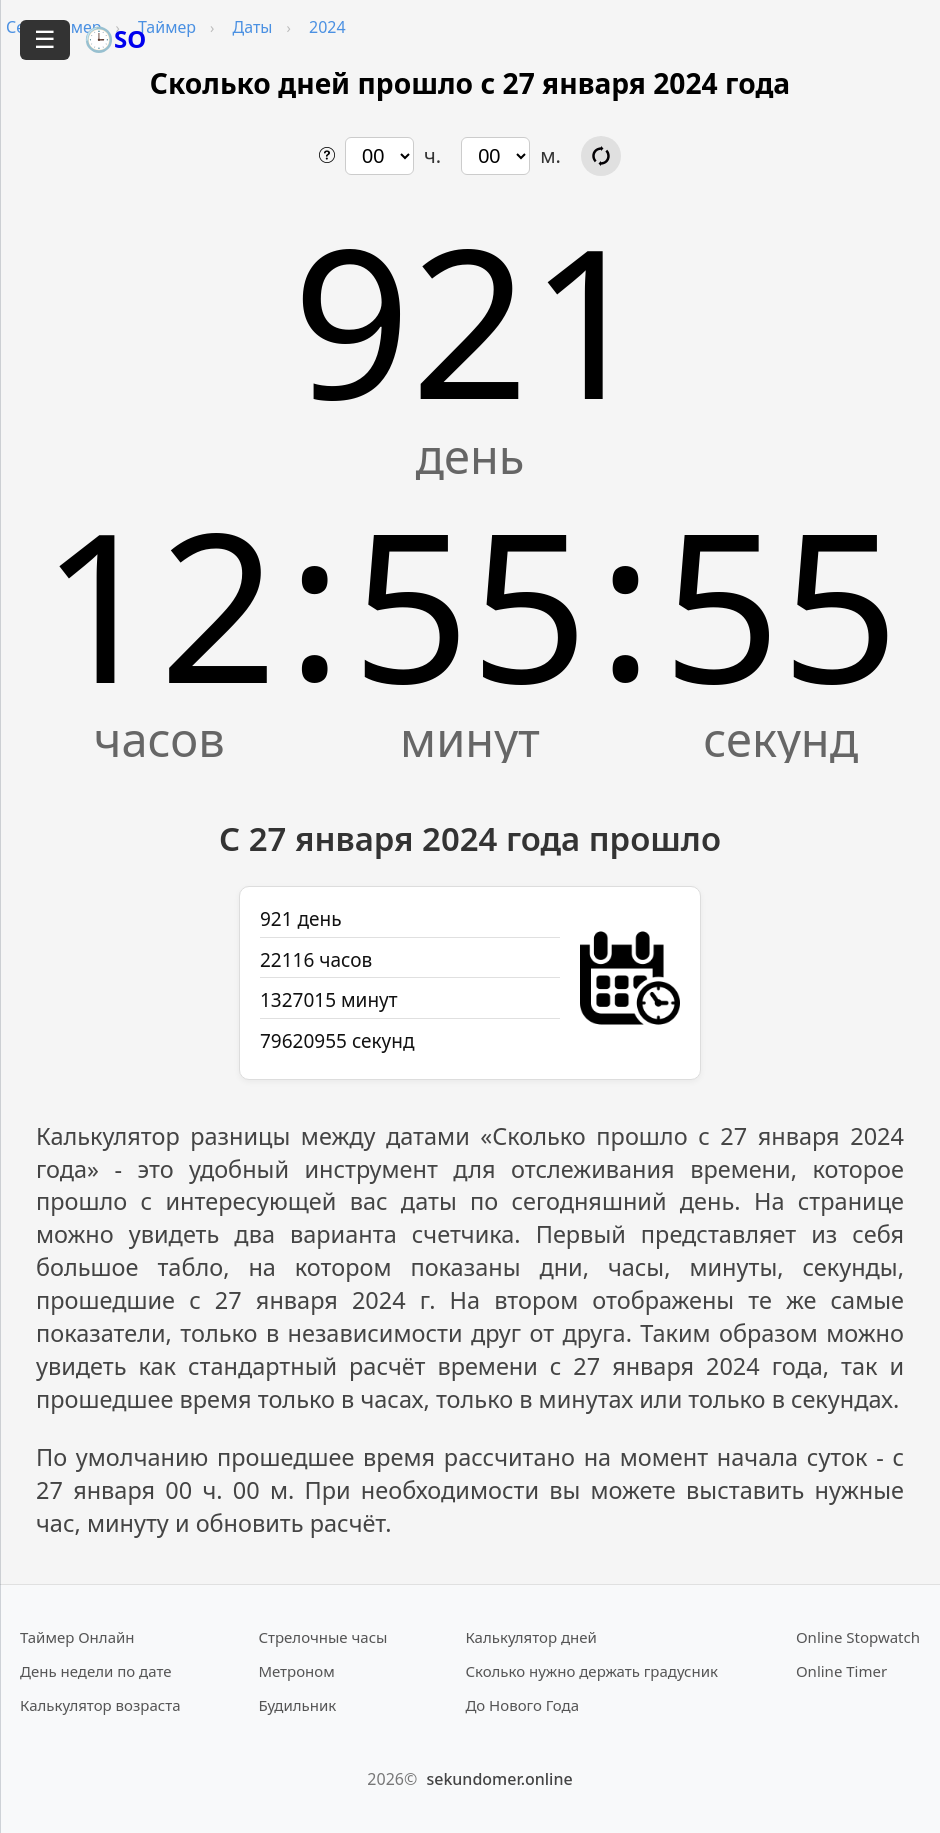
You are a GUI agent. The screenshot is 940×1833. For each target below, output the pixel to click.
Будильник (297, 1705)
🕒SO (115, 38)
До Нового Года (522, 1705)
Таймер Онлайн (77, 1637)
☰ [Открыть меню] (45, 39)
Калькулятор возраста (100, 1705)
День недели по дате (96, 1671)
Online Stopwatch (858, 1637)
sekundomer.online (499, 1779)
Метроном (296, 1671)
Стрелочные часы (322, 1637)
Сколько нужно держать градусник (591, 1671)
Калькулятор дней (531, 1637)
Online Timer (841, 1671)
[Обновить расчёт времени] (601, 156)
